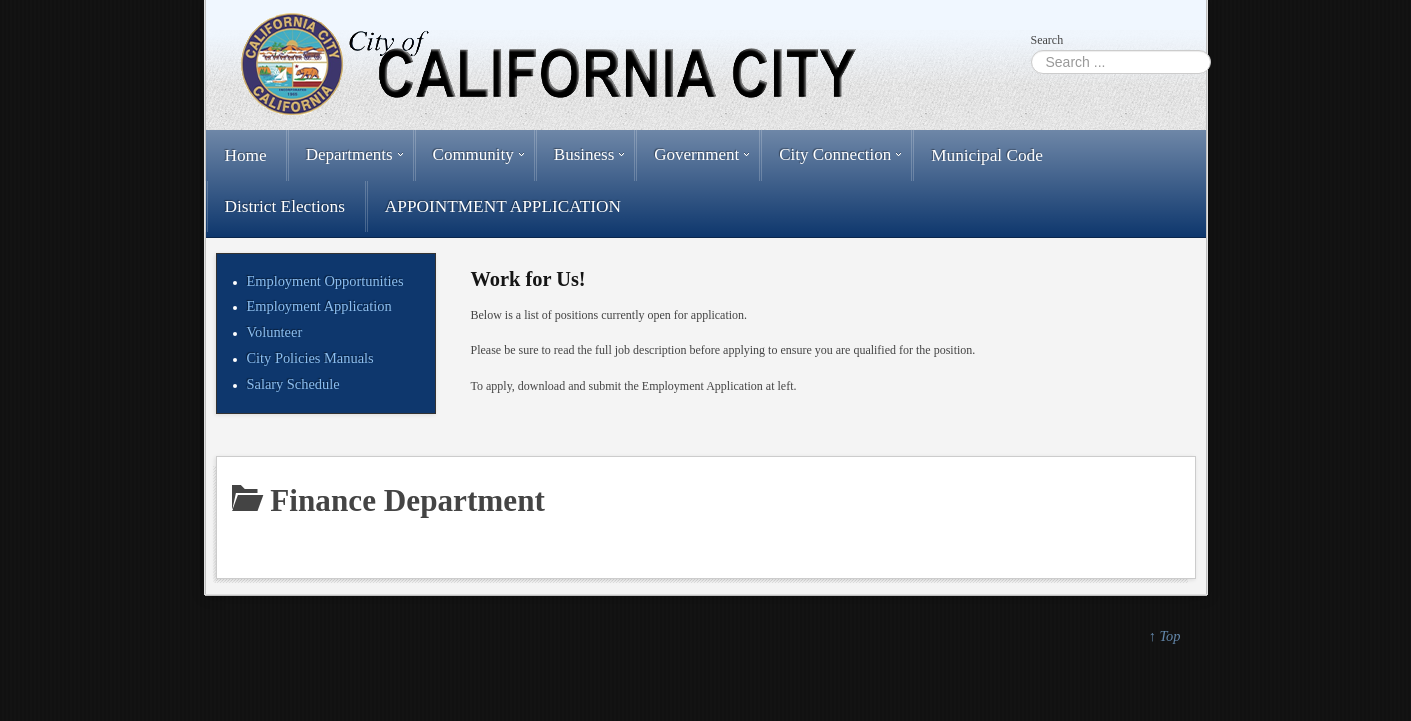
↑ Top (1165, 636)
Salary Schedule (293, 384)
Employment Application (319, 306)
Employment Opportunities (325, 281)
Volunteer (275, 332)
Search (1047, 40)
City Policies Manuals (310, 358)
